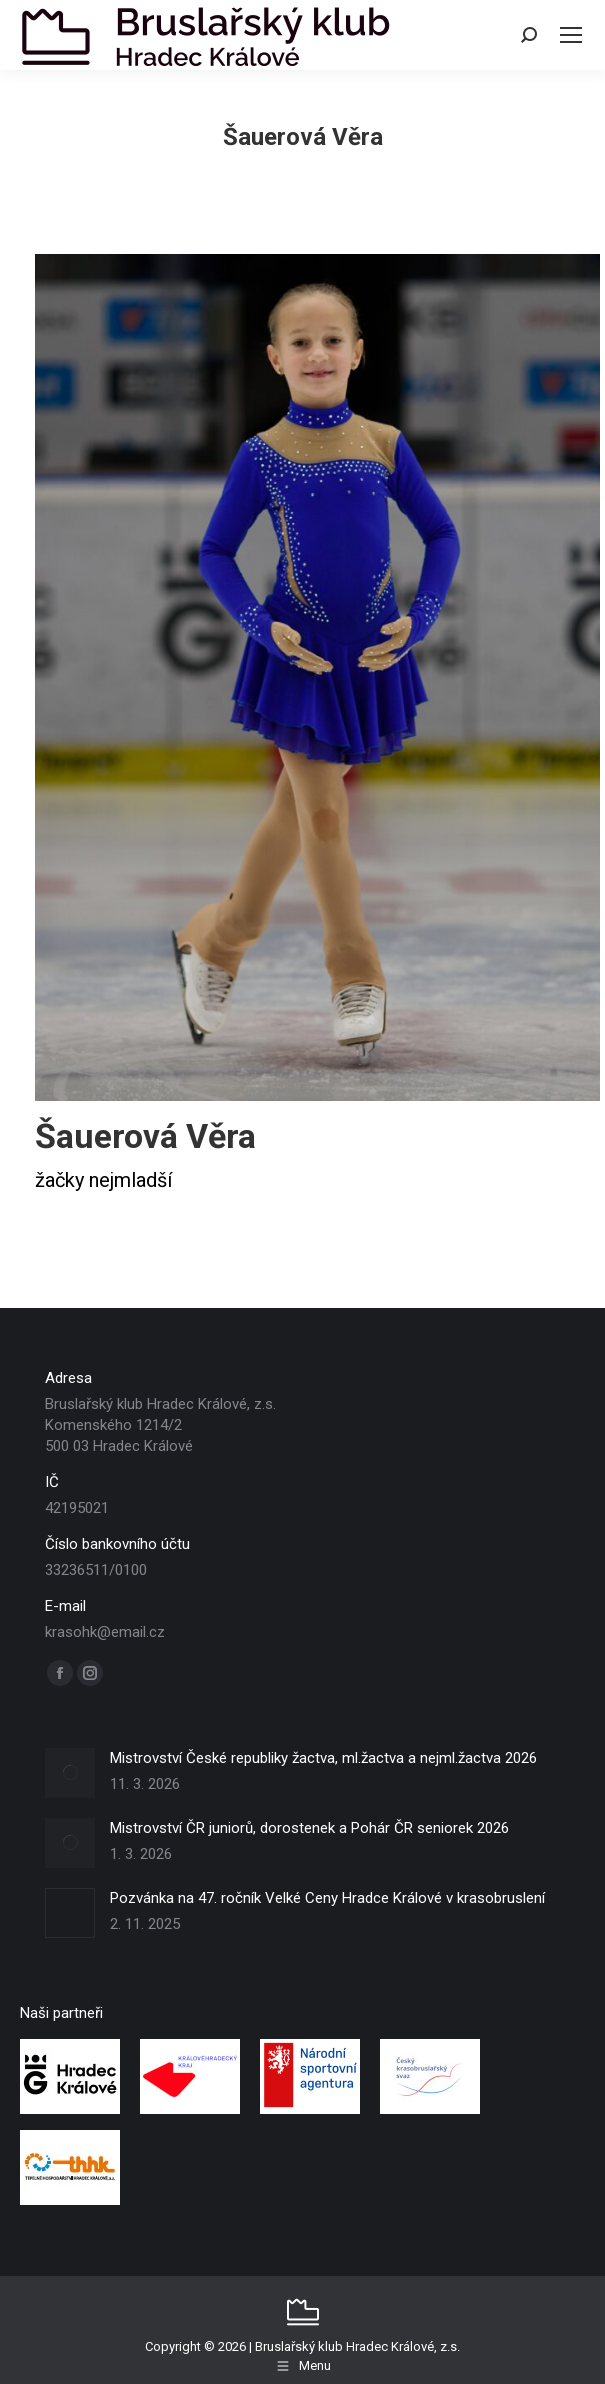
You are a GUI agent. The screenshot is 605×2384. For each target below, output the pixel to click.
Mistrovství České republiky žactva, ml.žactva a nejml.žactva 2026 (323, 1758)
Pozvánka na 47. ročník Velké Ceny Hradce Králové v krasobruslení (327, 1898)
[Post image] (70, 1773)
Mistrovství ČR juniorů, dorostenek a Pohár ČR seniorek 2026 (309, 1828)
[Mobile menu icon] (571, 35)
